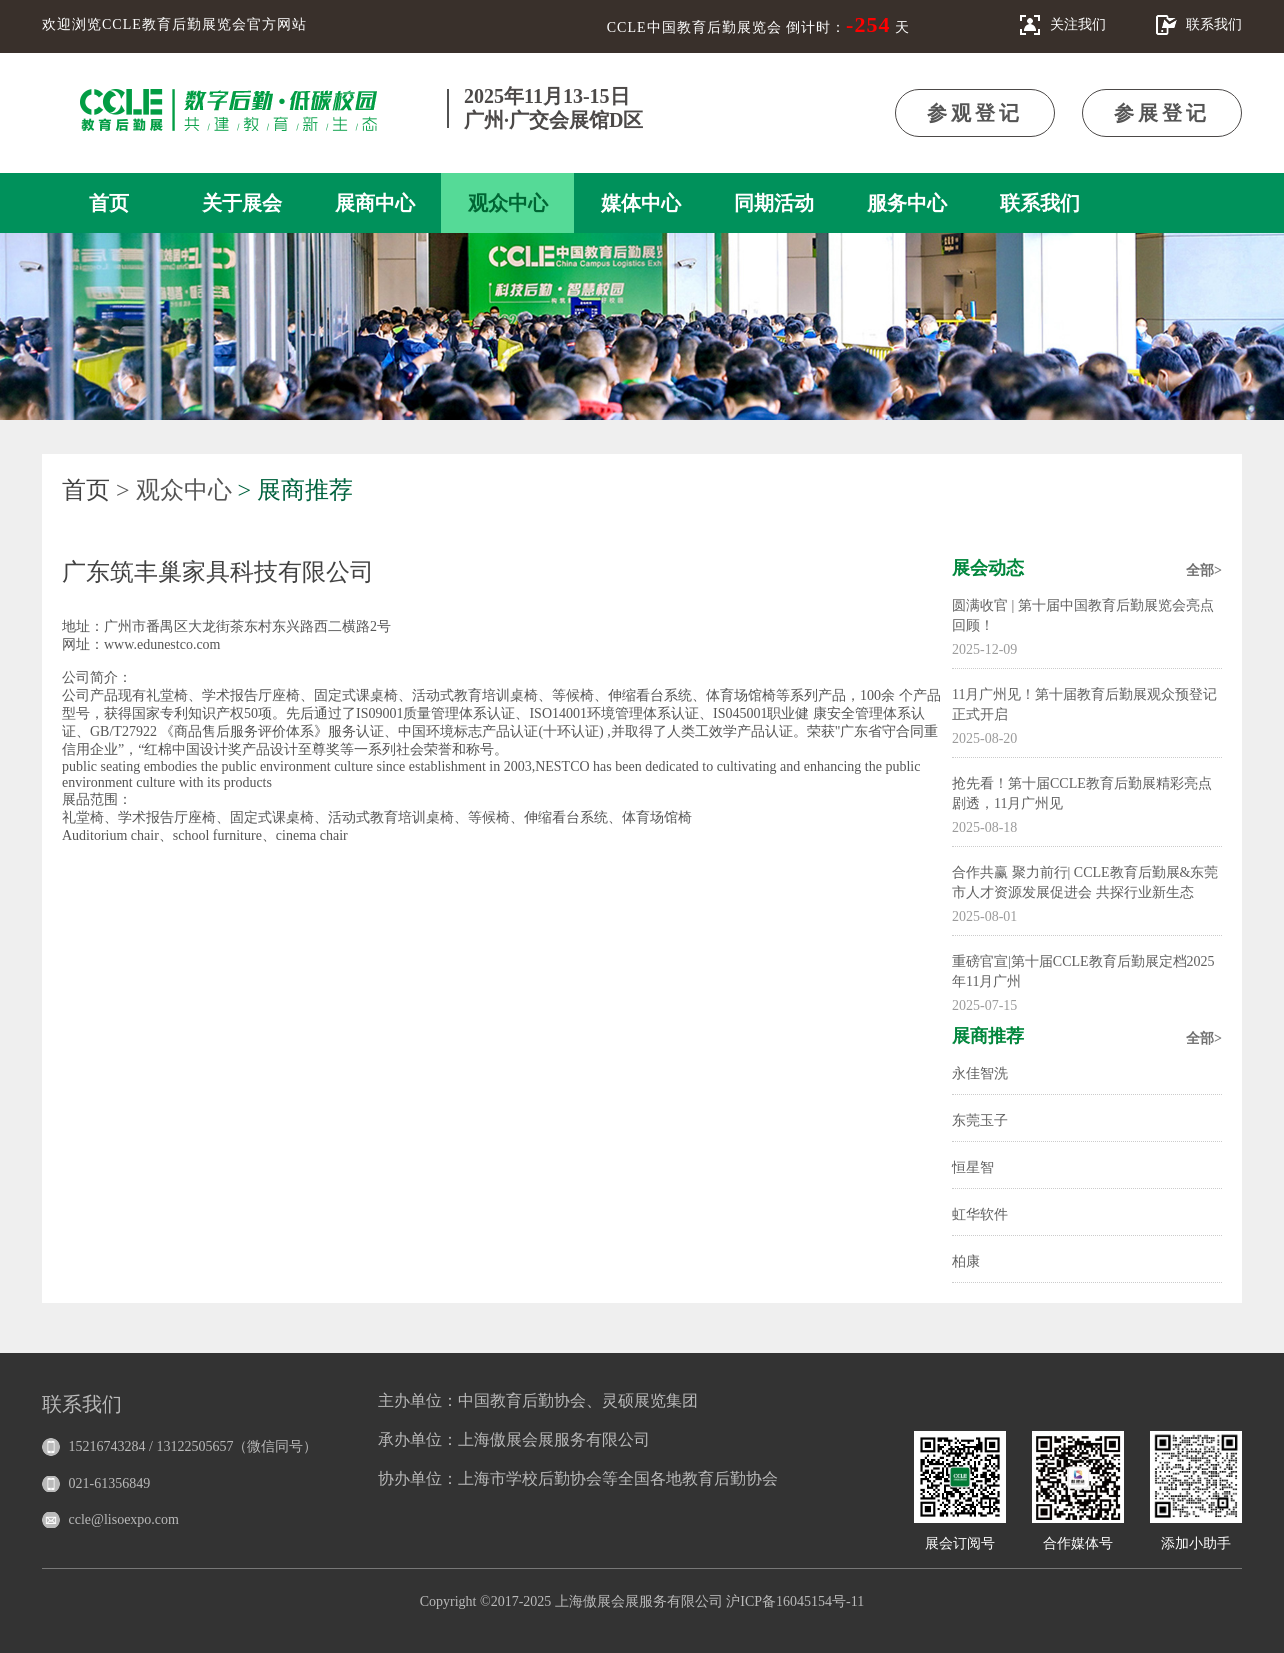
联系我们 (1040, 203)
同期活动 (774, 203)
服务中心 (907, 203)
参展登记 (1162, 113)
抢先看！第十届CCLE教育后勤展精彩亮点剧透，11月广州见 (1082, 793)
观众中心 (508, 203)
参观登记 (975, 113)
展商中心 (375, 203)
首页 (109, 203)
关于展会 (242, 203)
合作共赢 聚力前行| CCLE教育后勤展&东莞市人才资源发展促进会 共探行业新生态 (1085, 882)
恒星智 (973, 1167)
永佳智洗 (980, 1073)
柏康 (966, 1261)
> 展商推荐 (296, 490)
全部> (1204, 570)
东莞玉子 (980, 1120)
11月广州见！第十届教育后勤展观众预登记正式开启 (1084, 704)
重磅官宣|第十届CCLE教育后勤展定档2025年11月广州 (1083, 971)
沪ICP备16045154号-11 (795, 1601)
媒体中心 (641, 203)
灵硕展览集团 (650, 1400)
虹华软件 (980, 1214)
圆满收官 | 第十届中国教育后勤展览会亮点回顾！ (1083, 615)
